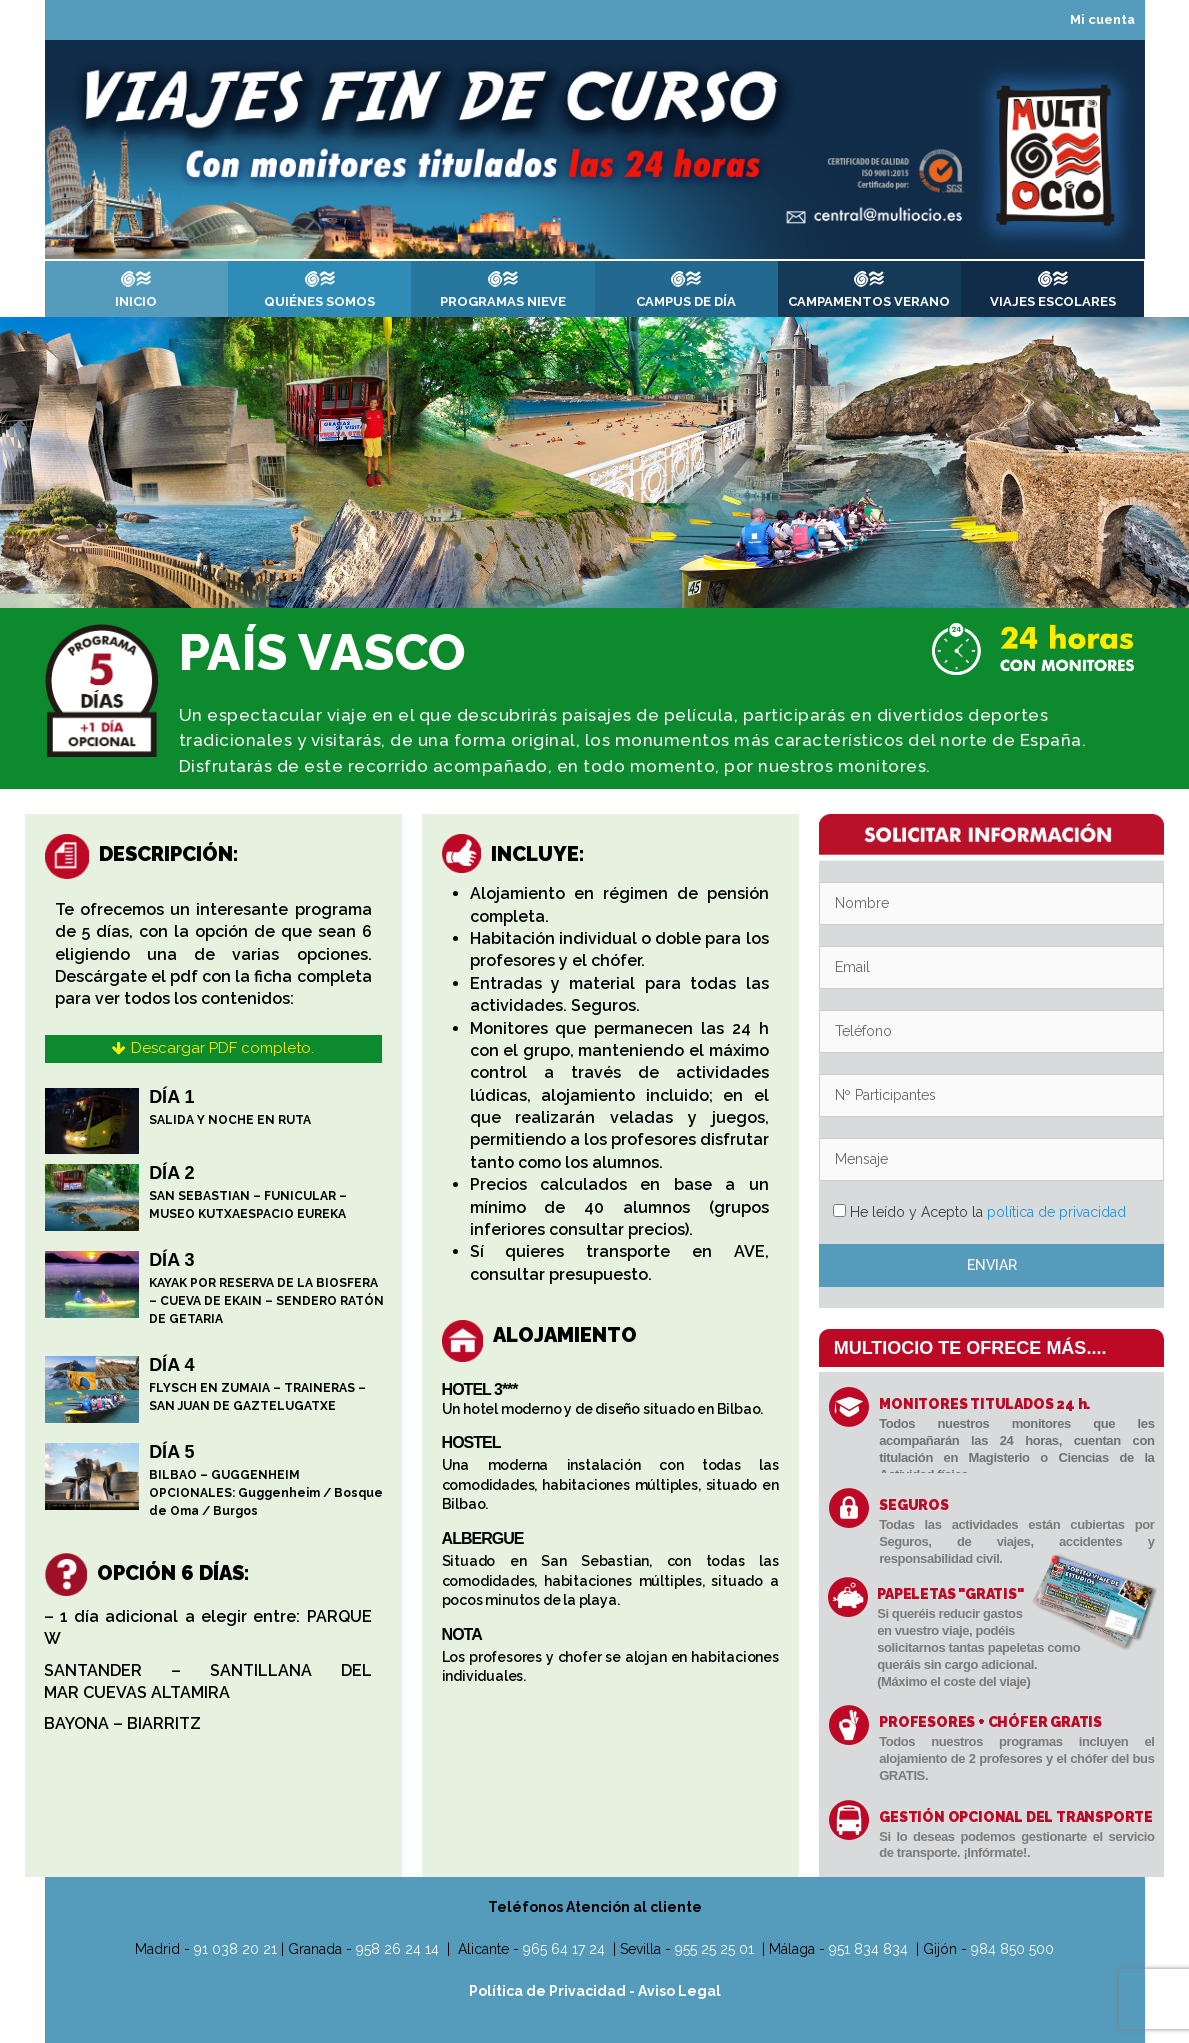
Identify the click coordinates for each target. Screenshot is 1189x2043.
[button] (213, 1049)
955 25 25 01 (714, 1949)
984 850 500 (1012, 1949)
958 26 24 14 (397, 1949)
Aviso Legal (679, 1991)
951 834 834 (868, 1949)
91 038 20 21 (235, 1949)
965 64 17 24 (564, 1949)
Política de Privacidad (549, 1991)
